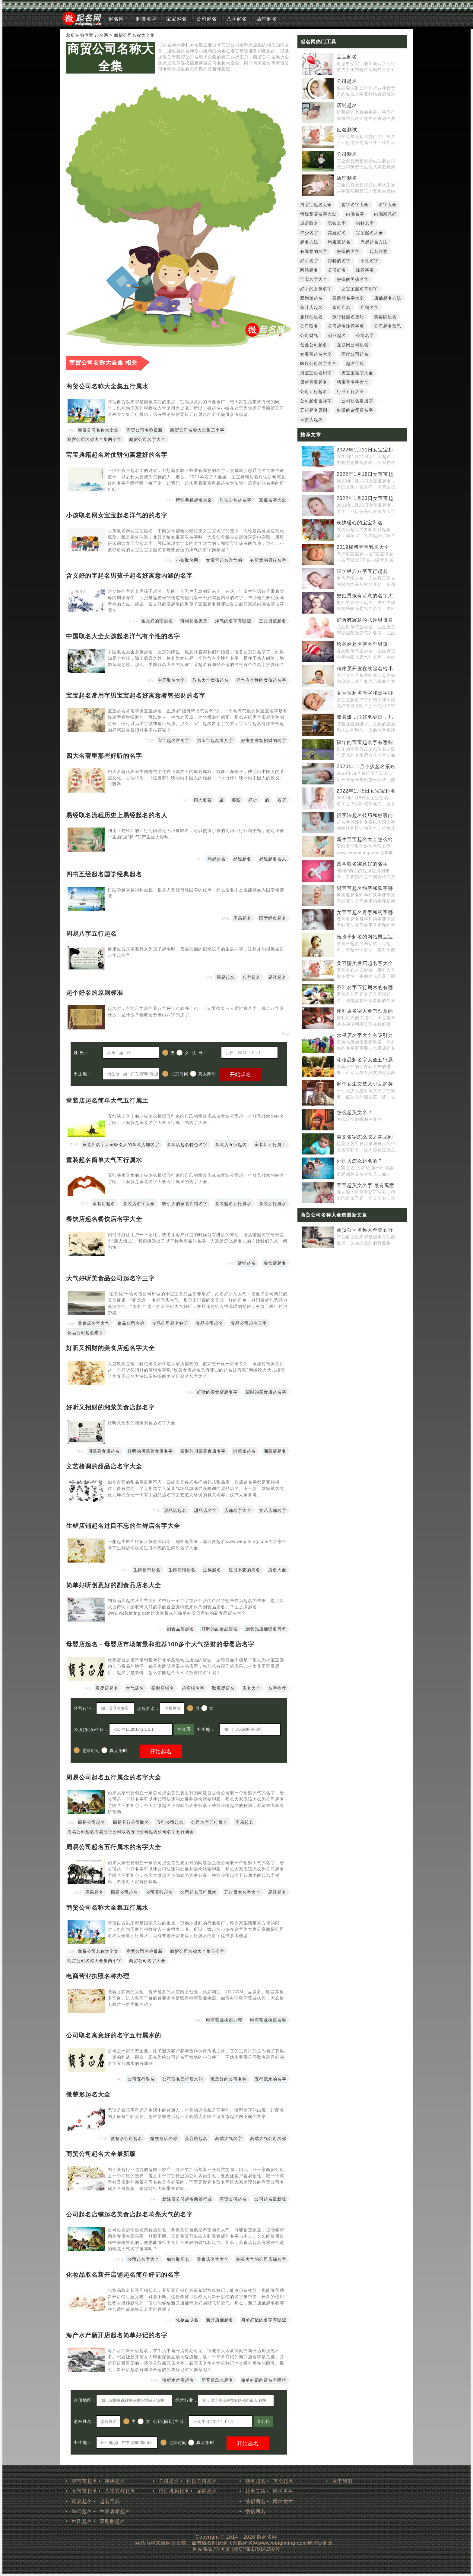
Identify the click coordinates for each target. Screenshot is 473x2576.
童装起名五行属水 (233, 1203)
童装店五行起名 (231, 1144)
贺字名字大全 (355, 204)
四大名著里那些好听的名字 (104, 755)
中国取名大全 (171, 680)
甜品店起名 (175, 1510)
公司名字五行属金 (209, 1822)
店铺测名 (347, 178)
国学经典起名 (272, 918)
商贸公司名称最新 (144, 430)
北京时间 (175, 1073)
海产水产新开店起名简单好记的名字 (116, 2335)
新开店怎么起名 (217, 2380)
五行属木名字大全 (242, 1892)
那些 (236, 799)
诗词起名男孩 (194, 620)
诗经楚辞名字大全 (318, 214)
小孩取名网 (187, 560)
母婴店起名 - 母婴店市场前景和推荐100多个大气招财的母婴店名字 (160, 1644)
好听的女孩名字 (316, 288)
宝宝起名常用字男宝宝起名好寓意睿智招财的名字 (135, 695)
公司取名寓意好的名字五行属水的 (113, 2035)
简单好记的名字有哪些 (263, 2319)
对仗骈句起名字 (235, 500)
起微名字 (146, 18)
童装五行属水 (272, 1203)
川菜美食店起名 (104, 1451)
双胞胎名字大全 (348, 298)
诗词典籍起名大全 (194, 500)
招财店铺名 (162, 1688)
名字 (281, 799)
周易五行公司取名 (131, 1822)
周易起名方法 (374, 242)
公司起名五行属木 (198, 1892)
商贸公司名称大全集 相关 (103, 363)
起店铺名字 (193, 1688)
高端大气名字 (228, 2138)
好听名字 (309, 260)
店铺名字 (369, 307)
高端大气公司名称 (268, 2138)
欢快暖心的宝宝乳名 (360, 522)
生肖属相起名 (115, 2511)
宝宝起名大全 (369, 232)
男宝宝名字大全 (357, 372)
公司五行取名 (141, 2079)
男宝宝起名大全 (316, 204)
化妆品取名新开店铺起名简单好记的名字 (123, 2274)
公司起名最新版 (270, 2199)
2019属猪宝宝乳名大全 (363, 547)
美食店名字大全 (213, 2259)
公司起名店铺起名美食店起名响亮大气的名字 (129, 2214)
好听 (252, 799)
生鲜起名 (212, 1569)
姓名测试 (347, 129)
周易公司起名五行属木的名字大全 (113, 1847)
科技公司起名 (201, 2481)
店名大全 (277, 1569)
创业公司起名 (313, 344)
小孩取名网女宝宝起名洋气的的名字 (116, 515)
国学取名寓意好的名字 (362, 863)
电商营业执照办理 (224, 2020)
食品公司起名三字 (249, 1323)
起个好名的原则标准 (94, 992)
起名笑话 (255, 2491)
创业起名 (337, 335)
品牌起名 (207, 2491)
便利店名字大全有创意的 (365, 1010)
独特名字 (365, 223)
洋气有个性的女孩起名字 (261, 680)
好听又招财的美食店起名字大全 (110, 1348)
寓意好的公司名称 (229, 2079)
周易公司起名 (91, 1822)
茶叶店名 (341, 307)
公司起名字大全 (143, 2259)
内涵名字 (355, 214)
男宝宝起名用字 (316, 372)
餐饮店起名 (275, 1263)
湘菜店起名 (275, 1451)
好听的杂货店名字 (355, 410)
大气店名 (135, 1688)
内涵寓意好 (385, 214)
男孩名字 (337, 223)
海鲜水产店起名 (178, 2380)
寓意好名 (337, 232)
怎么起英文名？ (355, 1112)
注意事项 (365, 270)
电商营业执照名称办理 (97, 1976)
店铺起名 (267, 18)
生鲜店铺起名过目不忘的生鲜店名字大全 (123, 1525)
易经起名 (242, 858)
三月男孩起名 (272, 620)
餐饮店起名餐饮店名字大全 (104, 1219)
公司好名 (337, 270)
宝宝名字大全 (272, 500)
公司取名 (309, 326)
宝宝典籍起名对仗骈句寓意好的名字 (116, 454)
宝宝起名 (176, 18)
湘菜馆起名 (244, 1451)
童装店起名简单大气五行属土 (107, 1100)
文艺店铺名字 (272, 1510)
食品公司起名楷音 (85, 1332)
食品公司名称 (130, 1323)
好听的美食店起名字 (217, 1392)
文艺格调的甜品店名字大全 (104, 1466)
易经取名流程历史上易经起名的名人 (116, 815)
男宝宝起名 (84, 2481)
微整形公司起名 (126, 2138)
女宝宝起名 (84, 2491)
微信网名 (255, 2511)
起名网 (116, 18)
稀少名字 (309, 232)
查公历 (184, 1729)
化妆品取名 (187, 2319)
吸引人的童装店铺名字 (185, 1203)
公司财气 (309, 335)
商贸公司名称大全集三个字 (197, 430)
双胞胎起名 (311, 298)
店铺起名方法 (387, 298)
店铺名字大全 (237, 1510)
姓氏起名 (82, 2521)
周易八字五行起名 (91, 933)
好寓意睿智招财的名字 (263, 740)
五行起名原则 (313, 410)
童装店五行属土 (270, 1144)
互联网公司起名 (353, 344)
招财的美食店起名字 (266, 1392)
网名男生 (283, 2491)
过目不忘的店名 (244, 1569)
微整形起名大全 (88, 2094)
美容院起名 (196, 2138)
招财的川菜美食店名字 (203, 1451)
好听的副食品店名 (220, 1628)
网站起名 (309, 270)
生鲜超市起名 (146, 1569)
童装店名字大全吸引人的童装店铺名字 (120, 1144)
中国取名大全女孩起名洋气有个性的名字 (123, 636)
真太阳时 (203, 1073)
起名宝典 (355, 363)
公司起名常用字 (357, 400)
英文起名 (283, 2481)
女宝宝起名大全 (316, 354)
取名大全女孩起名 (210, 680)
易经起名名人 (272, 858)
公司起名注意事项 (346, 326)
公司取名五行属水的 (182, 2079)
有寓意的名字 (313, 251)
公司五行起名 (159, 1892)
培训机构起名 (174, 2491)
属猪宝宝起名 (313, 382)
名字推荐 (277, 1688)
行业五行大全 (350, 391)
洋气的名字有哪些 (233, 620)
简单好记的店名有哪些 (263, 2380)
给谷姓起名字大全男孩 (362, 644)
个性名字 (369, 260)
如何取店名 (178, 2259)
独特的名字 (339, 260)
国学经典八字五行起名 (362, 571)
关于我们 (342, 2481)
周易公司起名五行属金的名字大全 (113, 1777)
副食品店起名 (180, 1628)
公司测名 (347, 154)
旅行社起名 (311, 316)
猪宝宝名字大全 (353, 382)
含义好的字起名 (157, 620)
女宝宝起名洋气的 (224, 560)
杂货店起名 (311, 419)
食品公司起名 (209, 1323)
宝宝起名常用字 (173, 740)
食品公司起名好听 (170, 1323)
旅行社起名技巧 (348, 316)
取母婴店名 (223, 1688)
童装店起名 (104, 1203)
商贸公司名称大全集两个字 (94, 439)
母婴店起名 (107, 1688)
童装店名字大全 (139, 1203)
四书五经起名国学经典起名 (104, 874)
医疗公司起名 (355, 354)
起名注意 (379, 251)
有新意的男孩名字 (268, 560)
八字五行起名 (120, 2491)
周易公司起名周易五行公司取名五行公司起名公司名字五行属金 (130, 1831)
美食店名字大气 (94, 1323)
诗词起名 (82, 2511)
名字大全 (388, 204)
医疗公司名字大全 (318, 363)
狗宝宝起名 (339, 242)
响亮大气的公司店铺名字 (261, 2259)
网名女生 (283, 2501)
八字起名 (237, 18)
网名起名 (255, 2481)
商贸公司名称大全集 (110, 57)
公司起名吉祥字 (316, 400)
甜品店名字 (205, 1510)
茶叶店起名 (311, 307)
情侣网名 (255, 2501)
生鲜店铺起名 (181, 1569)
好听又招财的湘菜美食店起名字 (110, 1407)
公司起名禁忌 (387, 326)
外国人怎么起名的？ (360, 1161)
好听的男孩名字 (353, 279)
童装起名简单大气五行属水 (104, 1160)
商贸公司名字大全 (147, 439)
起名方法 (309, 242)
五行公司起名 (170, 1822)
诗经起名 (115, 2481)
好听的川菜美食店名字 (150, 1451)
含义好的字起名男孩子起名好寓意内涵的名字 (129, 575)
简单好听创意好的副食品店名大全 (113, 1585)
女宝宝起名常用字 (359, 288)
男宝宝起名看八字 (215, 740)
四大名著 (203, 799)
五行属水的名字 (270, 2079)
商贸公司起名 (233, 2199)
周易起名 (217, 858)
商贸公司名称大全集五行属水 (107, 386)
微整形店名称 (163, 2138)
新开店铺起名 (219, 2319)
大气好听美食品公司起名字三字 (110, 1278)
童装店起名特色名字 (187, 1144)
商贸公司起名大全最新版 (101, 2153)
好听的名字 (348, 251)
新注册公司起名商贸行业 (187, 2199)
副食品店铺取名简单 (266, 1628)
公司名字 (365, 335)
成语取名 (309, 223)
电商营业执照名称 (268, 2020)
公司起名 (206, 18)
